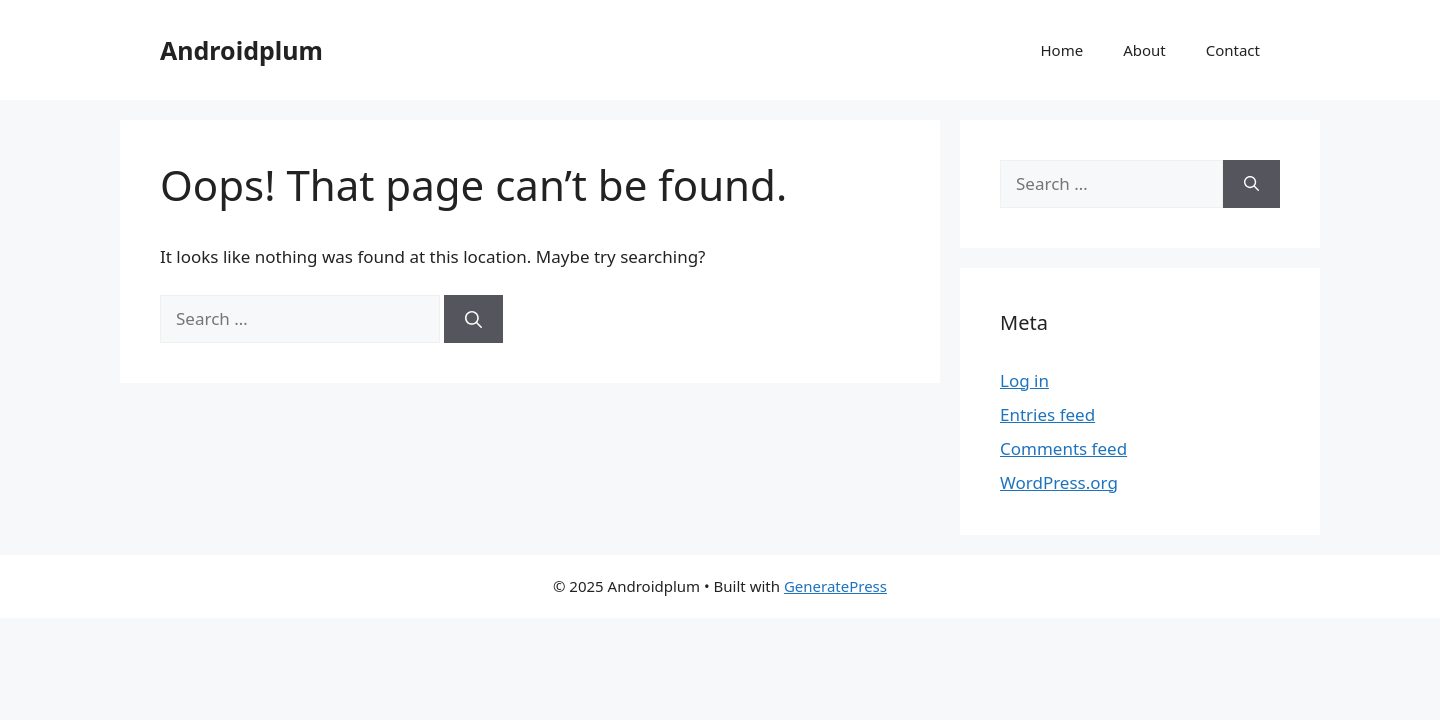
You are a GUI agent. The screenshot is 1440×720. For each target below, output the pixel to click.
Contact (1233, 50)
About (1144, 50)
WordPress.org (1059, 482)
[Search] (473, 319)
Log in (1024, 380)
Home (1061, 50)
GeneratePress (835, 586)
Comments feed (1063, 448)
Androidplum (241, 50)
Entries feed (1047, 414)
